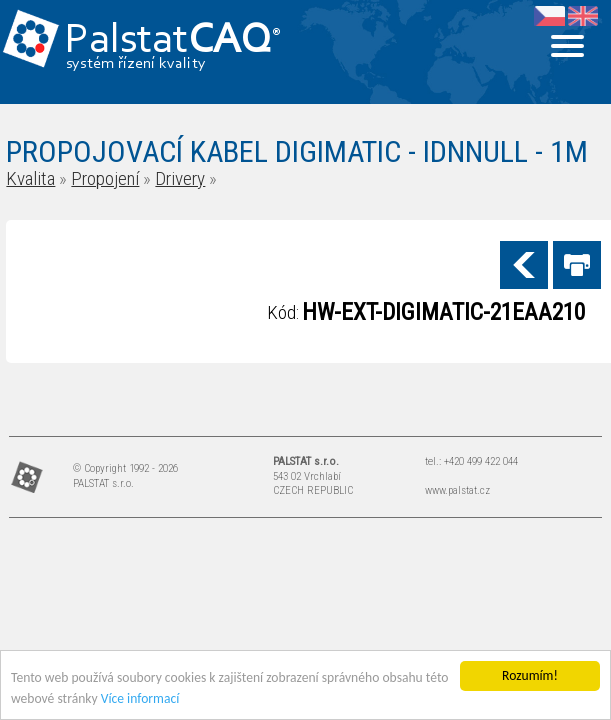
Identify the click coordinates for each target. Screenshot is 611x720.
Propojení (105, 178)
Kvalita (30, 178)
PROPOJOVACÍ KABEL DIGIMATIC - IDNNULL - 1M (297, 151)
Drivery (180, 178)
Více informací (140, 698)
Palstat (172, 41)
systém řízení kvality (136, 64)
